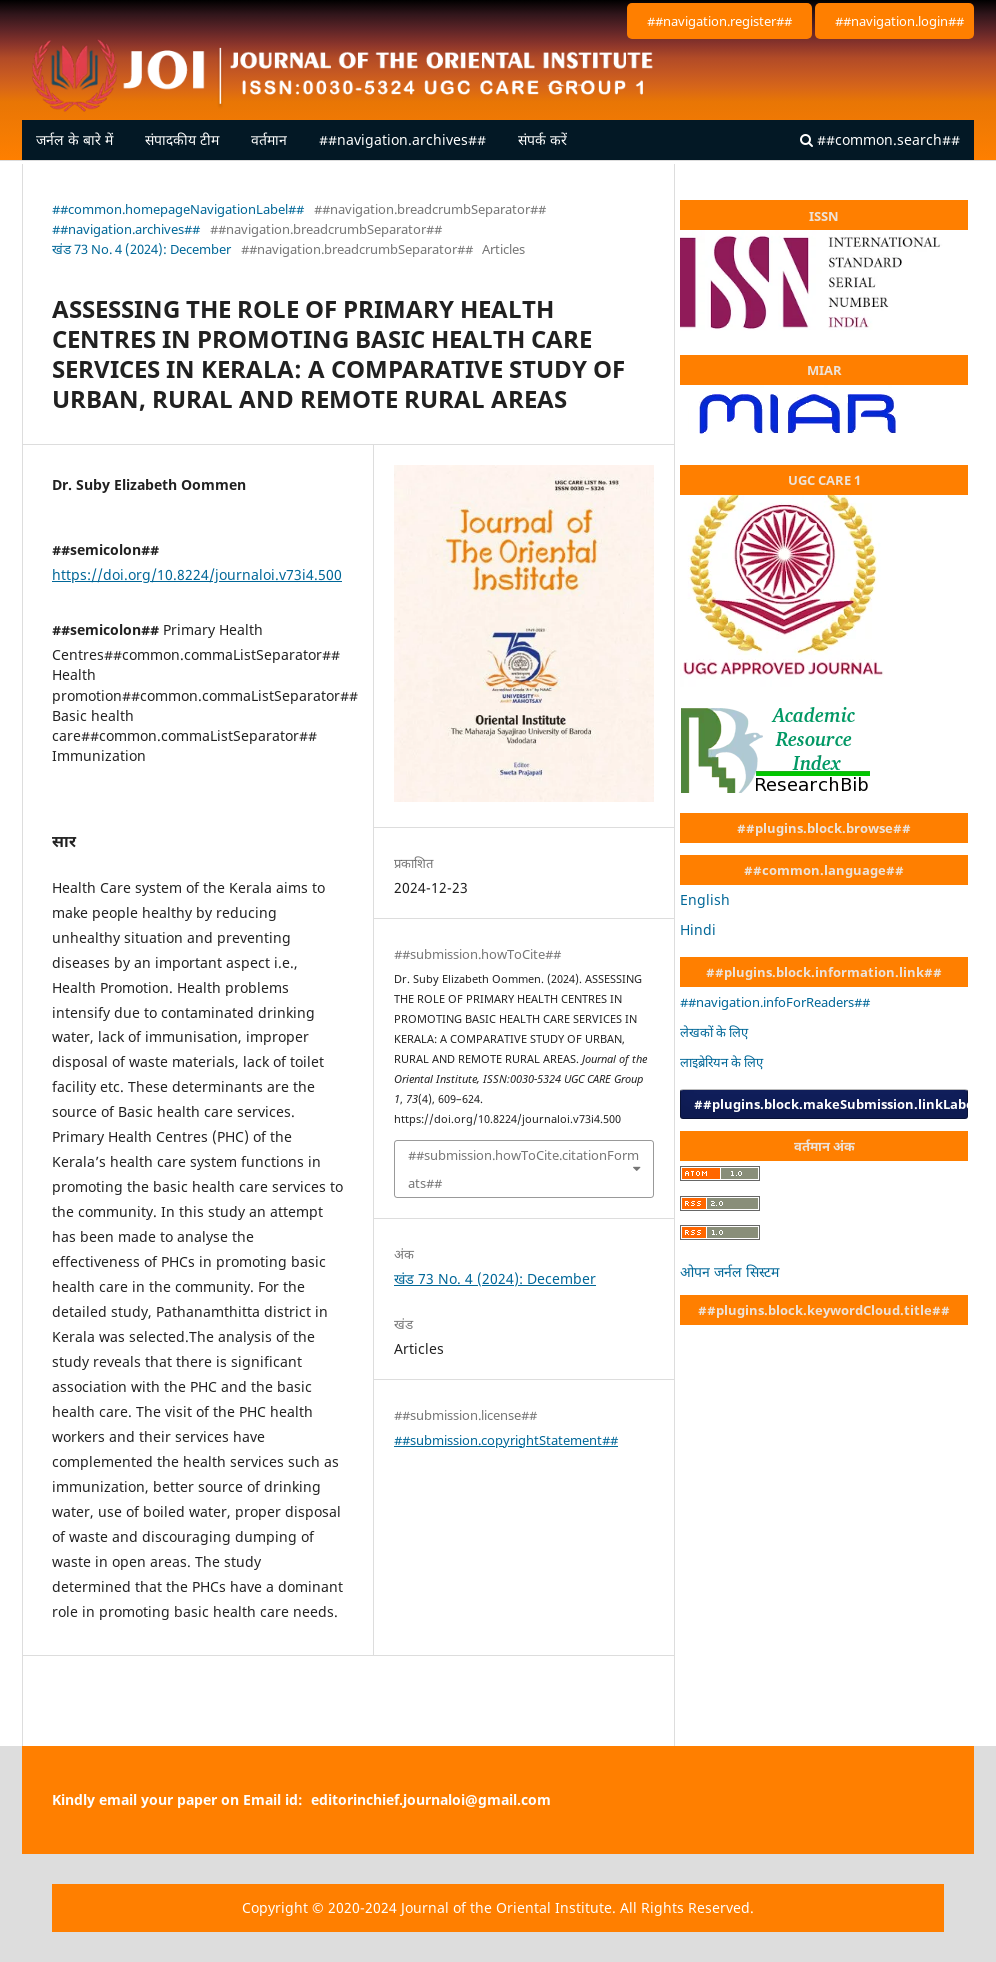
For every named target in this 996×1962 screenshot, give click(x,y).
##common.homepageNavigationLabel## (178, 209)
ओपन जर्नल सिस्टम (729, 1271)
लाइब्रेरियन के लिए (721, 1062)
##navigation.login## (899, 21)
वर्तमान (269, 139)
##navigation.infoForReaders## (775, 1002)
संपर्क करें (542, 139)
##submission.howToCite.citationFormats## (523, 1169)
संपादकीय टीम (182, 139)
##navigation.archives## (402, 139)
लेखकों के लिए (714, 1032)
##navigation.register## (719, 21)
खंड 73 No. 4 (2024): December (141, 249)
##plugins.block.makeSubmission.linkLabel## (831, 1104)
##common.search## (880, 139)
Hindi (698, 929)
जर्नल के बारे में (74, 139)
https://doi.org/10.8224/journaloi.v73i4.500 (197, 574)
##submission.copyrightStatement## (506, 1440)
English (705, 899)
